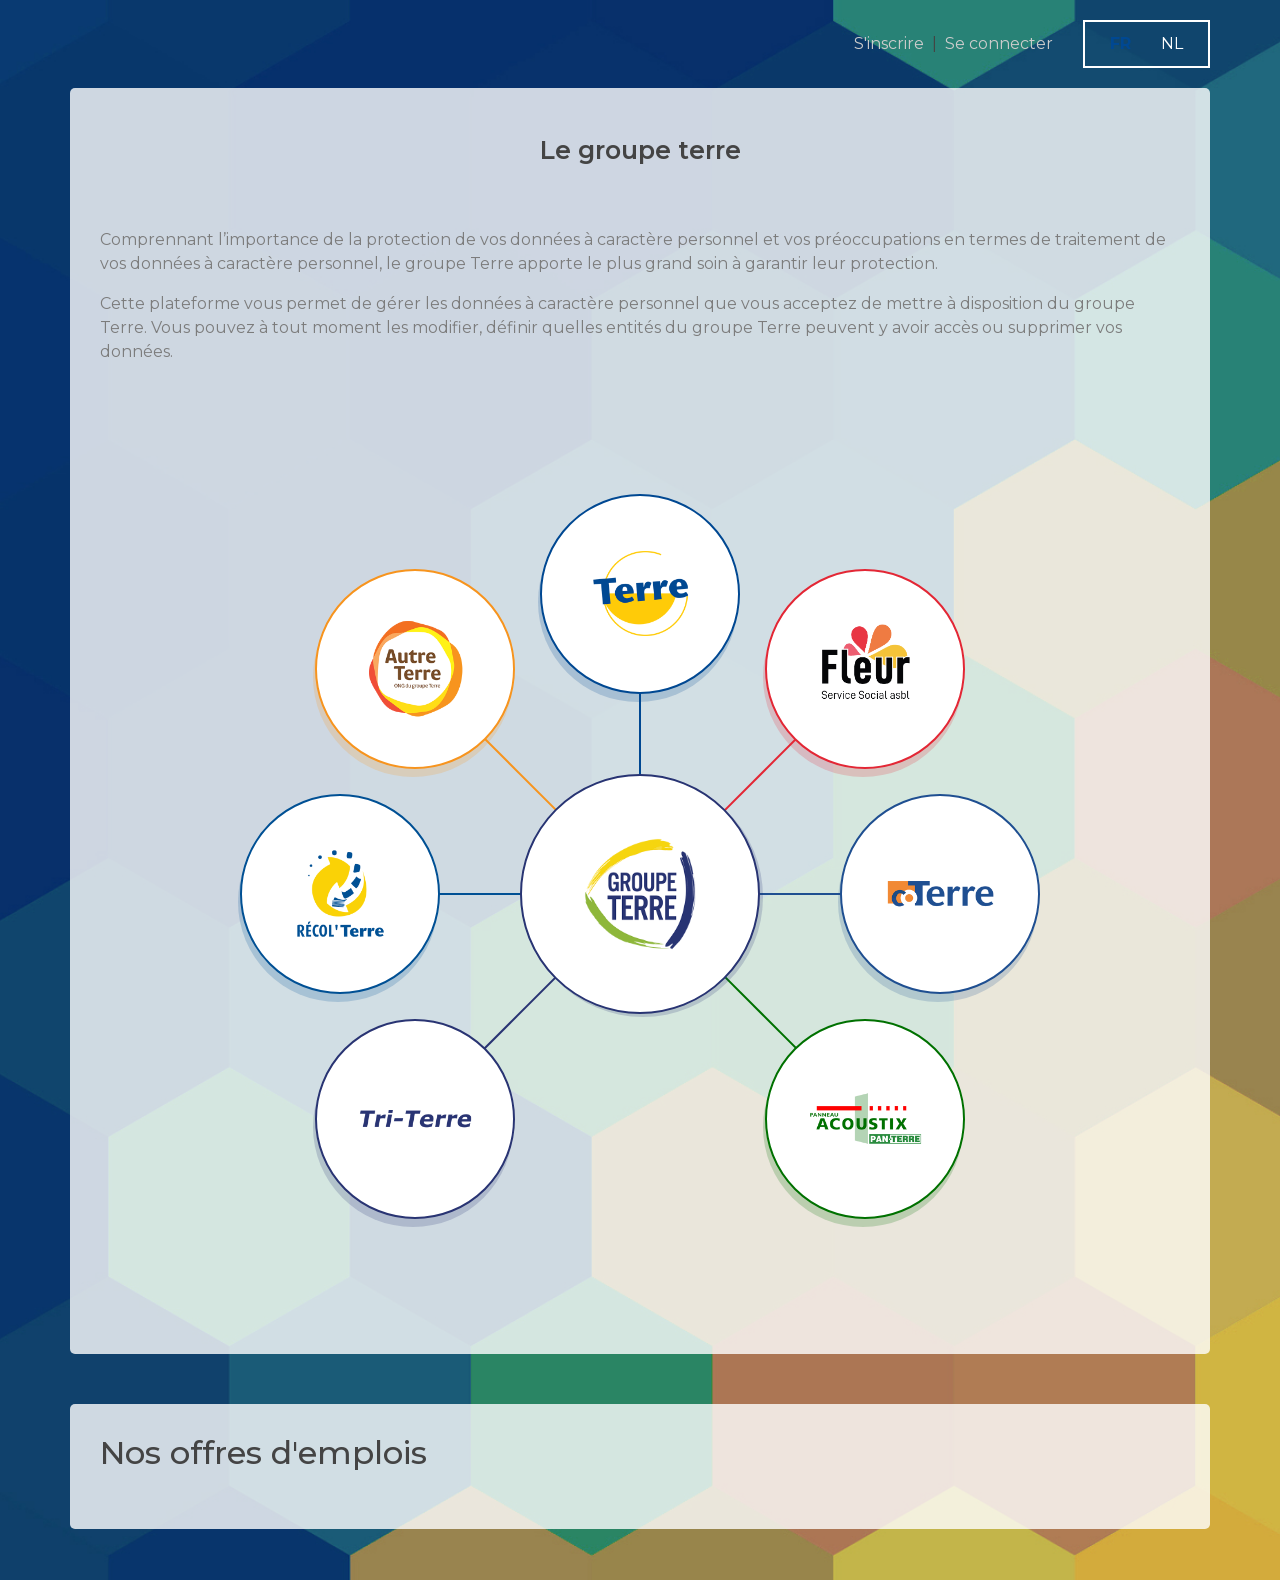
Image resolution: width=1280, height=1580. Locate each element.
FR (1120, 43)
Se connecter (999, 43)
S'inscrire (889, 43)
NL (1172, 43)
